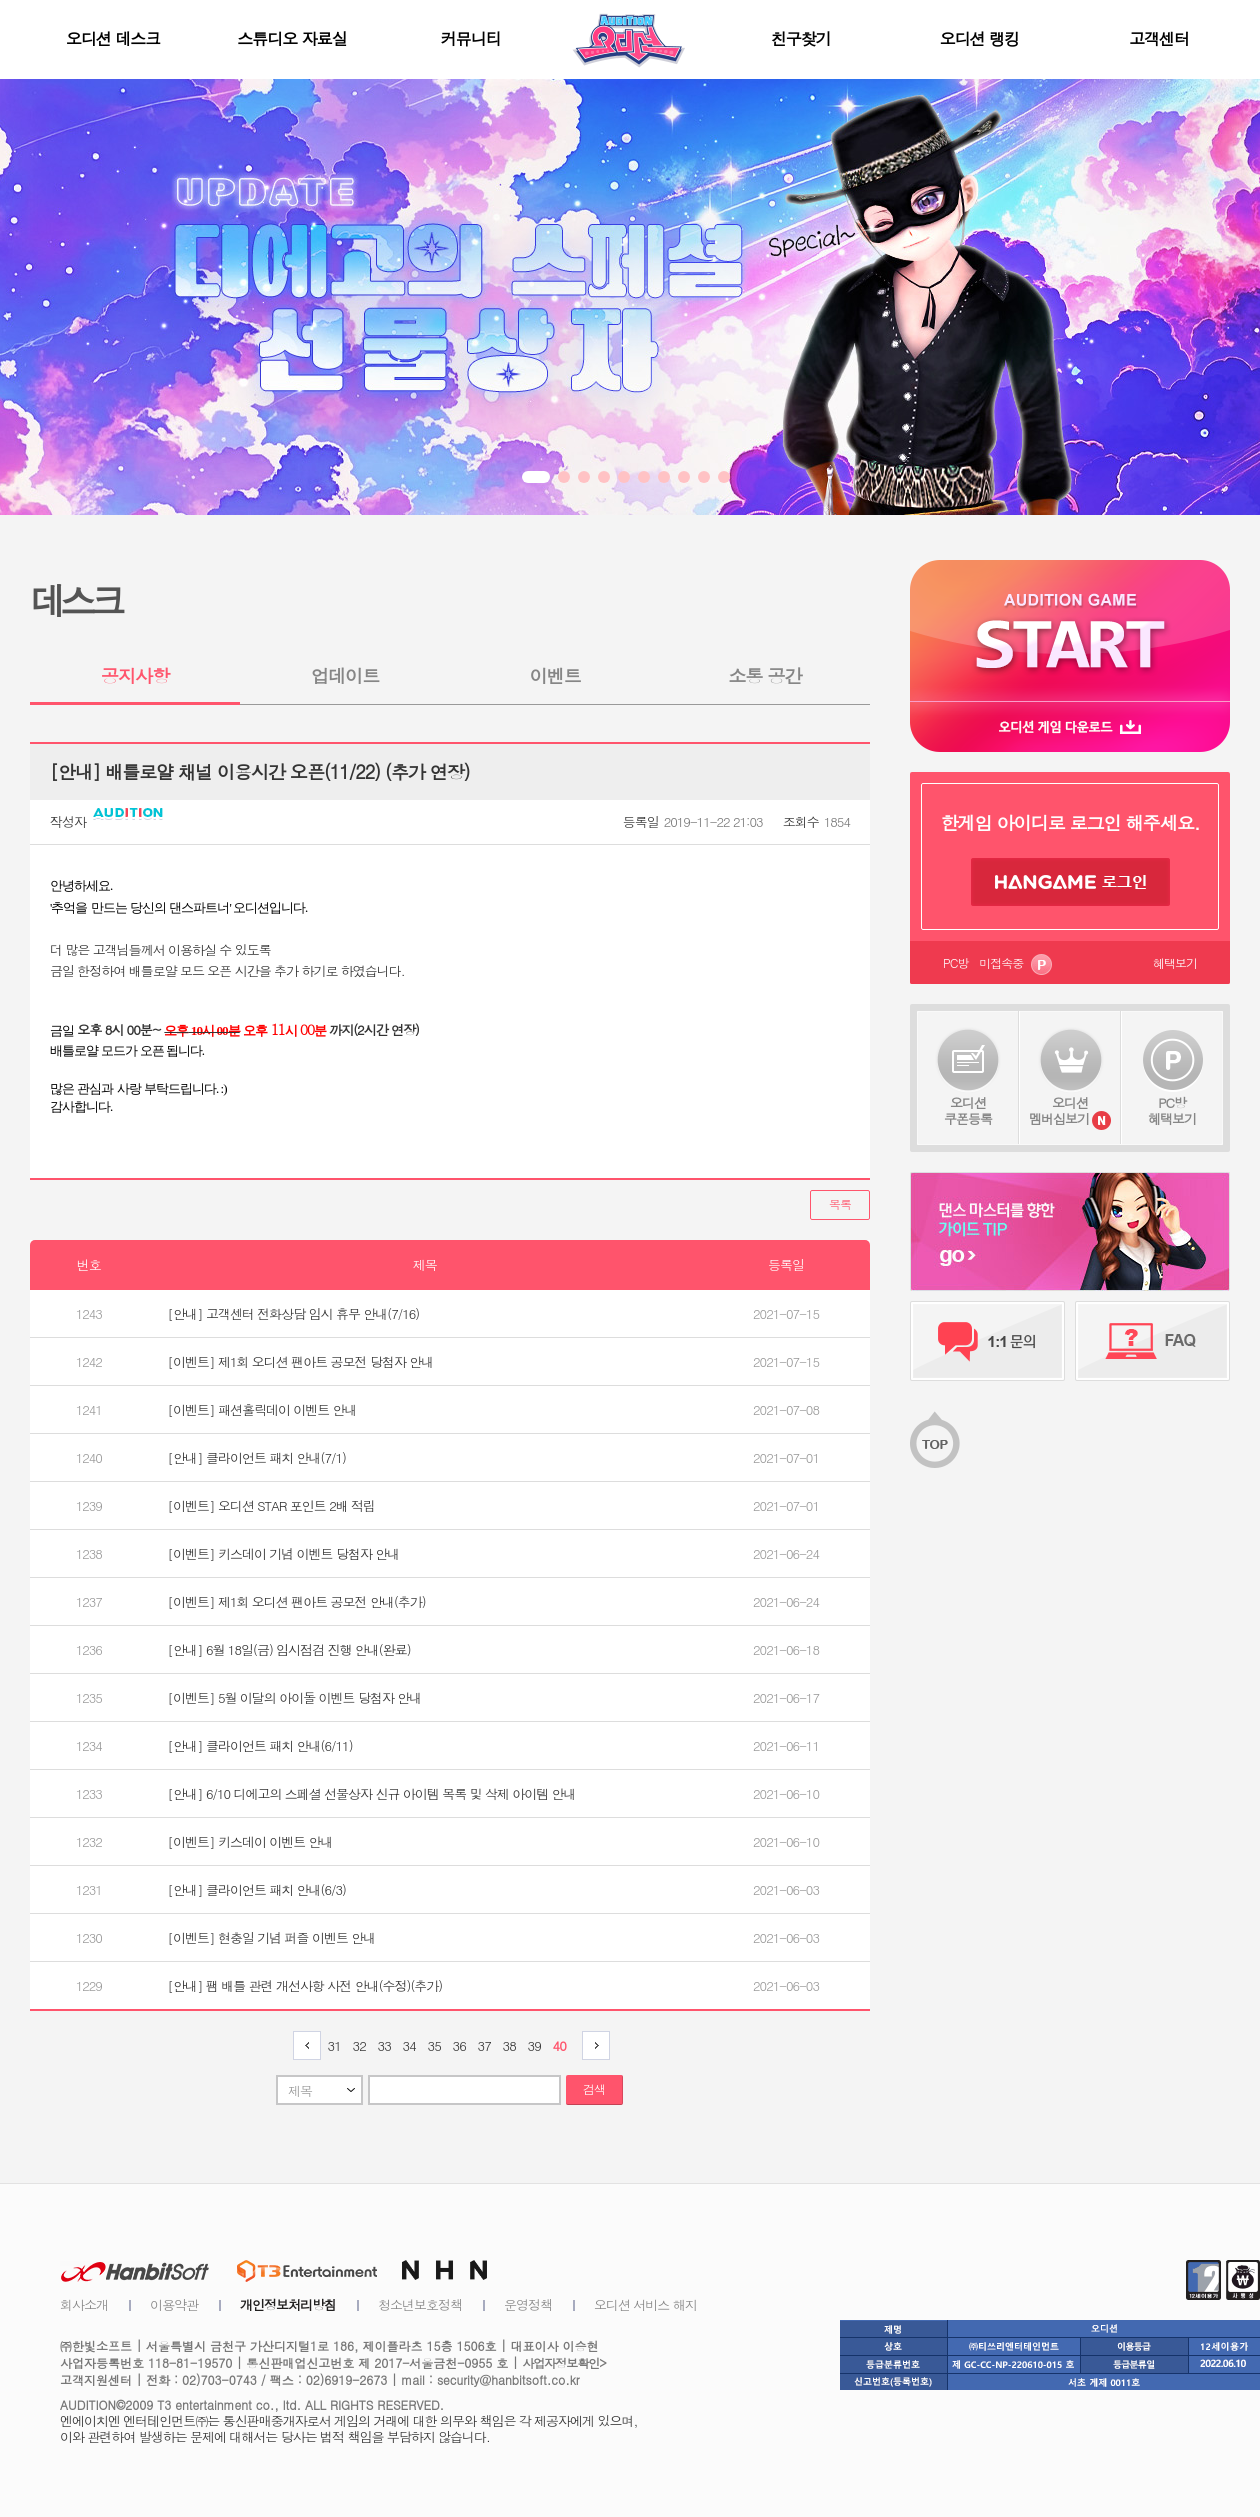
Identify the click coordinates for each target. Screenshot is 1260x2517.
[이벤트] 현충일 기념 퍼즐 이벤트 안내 (272, 1937)
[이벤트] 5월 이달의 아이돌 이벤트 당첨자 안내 (295, 1697)
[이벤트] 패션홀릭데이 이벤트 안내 (262, 1409)
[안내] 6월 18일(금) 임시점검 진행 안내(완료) (289, 1649)
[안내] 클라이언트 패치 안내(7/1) (257, 1457)
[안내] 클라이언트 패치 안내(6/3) (257, 1889)
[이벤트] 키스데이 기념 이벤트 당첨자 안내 (284, 1553)
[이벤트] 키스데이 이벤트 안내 (250, 1841)
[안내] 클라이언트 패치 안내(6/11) (260, 1745)
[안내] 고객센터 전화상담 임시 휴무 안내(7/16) (294, 1313)
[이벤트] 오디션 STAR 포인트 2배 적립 (272, 1505)
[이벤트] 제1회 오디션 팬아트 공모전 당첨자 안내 (301, 1361)
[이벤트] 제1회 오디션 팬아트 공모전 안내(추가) (297, 1601)
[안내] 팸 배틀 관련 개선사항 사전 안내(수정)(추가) (305, 1985)
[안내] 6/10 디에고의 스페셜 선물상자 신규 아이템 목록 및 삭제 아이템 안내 (372, 1793)
